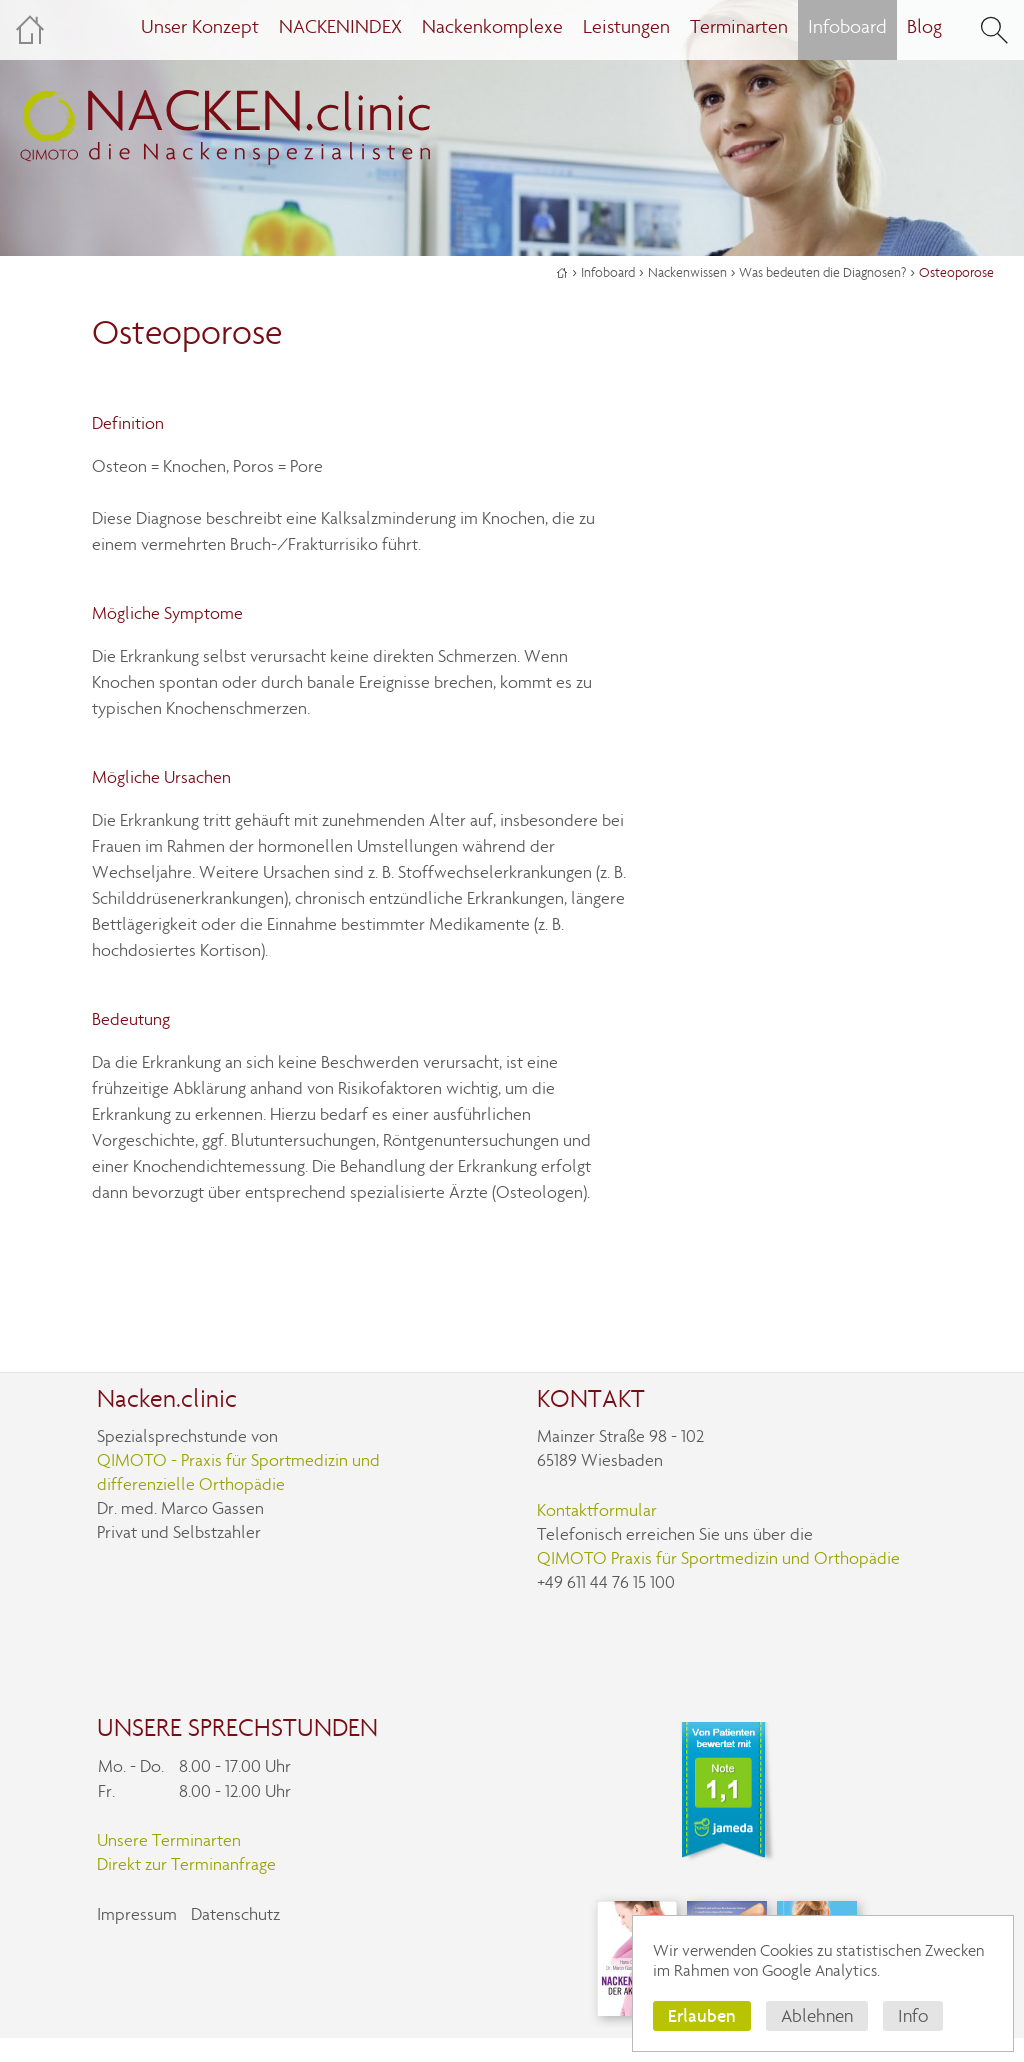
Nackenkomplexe (492, 26)
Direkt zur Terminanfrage (186, 1864)
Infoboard (608, 272)
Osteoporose (956, 272)
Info (913, 2016)
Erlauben (702, 2015)
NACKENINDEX (340, 26)
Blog (924, 26)
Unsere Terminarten (169, 1840)
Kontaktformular (597, 1510)
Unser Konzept (200, 26)
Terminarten (739, 26)
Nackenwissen (687, 272)
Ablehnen (817, 2016)
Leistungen (626, 26)
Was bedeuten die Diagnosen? (822, 272)
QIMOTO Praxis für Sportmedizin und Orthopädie (718, 1558)
